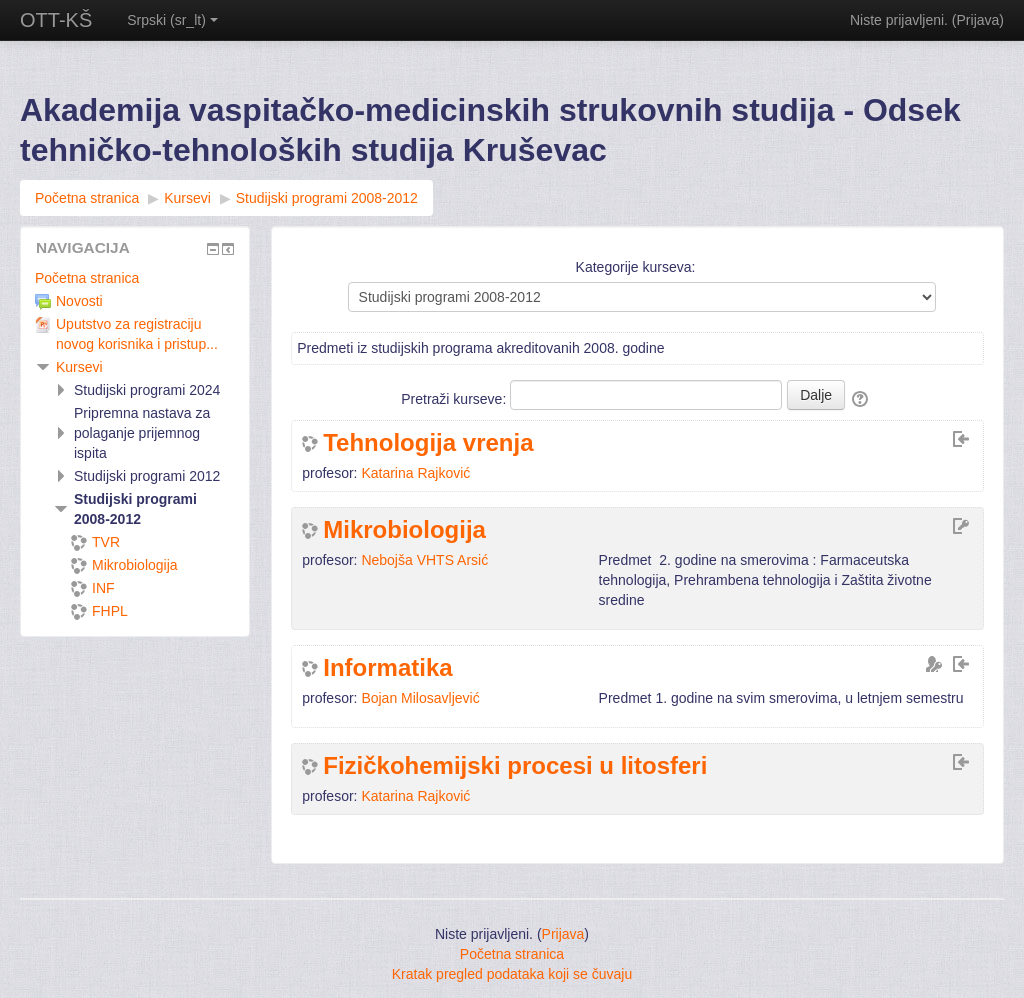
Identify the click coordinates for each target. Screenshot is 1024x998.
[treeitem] (135, 278)
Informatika (387, 668)
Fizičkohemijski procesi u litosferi (515, 766)
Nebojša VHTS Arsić (424, 560)
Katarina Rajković (415, 473)
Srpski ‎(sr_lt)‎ (172, 20)
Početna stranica (87, 278)
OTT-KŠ (56, 20)
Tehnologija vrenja (428, 443)
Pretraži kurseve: (455, 399)
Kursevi (79, 367)
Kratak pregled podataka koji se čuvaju (512, 974)
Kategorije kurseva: (636, 267)
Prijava (978, 20)
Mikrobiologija (404, 530)
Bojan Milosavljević (420, 698)
